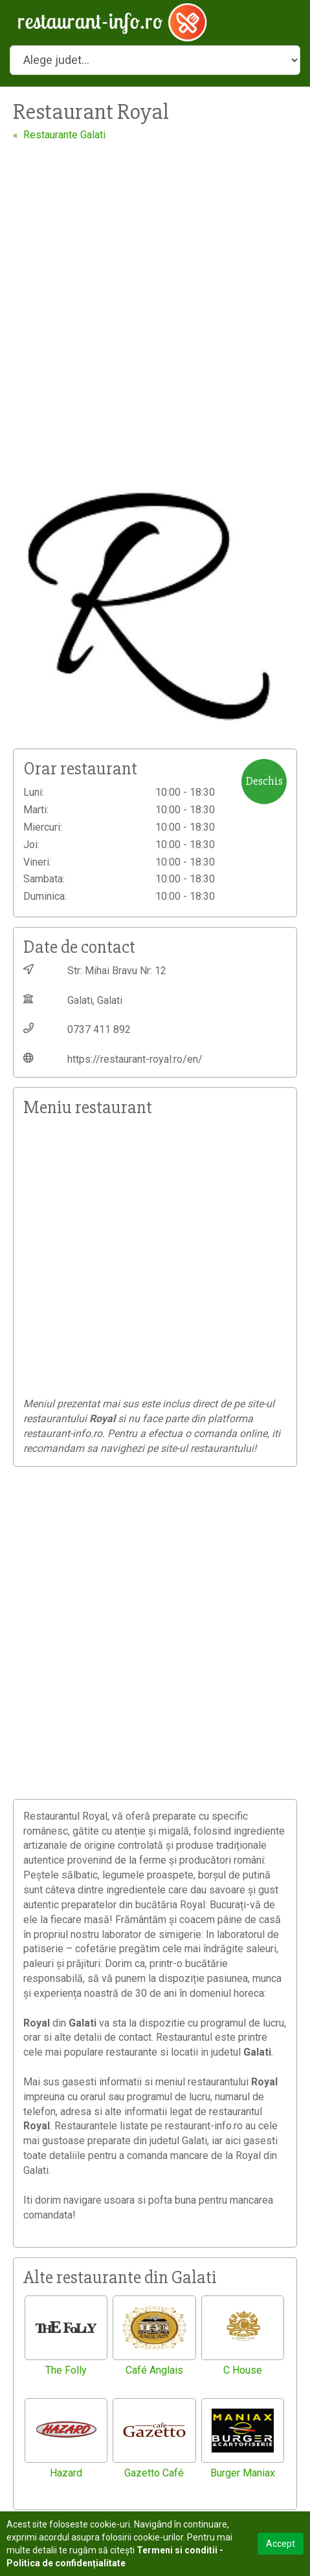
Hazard (66, 2473)
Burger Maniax (242, 2473)
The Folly (66, 2370)
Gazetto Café (154, 2473)
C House (242, 2370)
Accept (280, 2544)
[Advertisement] (155, 303)
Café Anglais (154, 2370)
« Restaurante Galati (59, 135)
